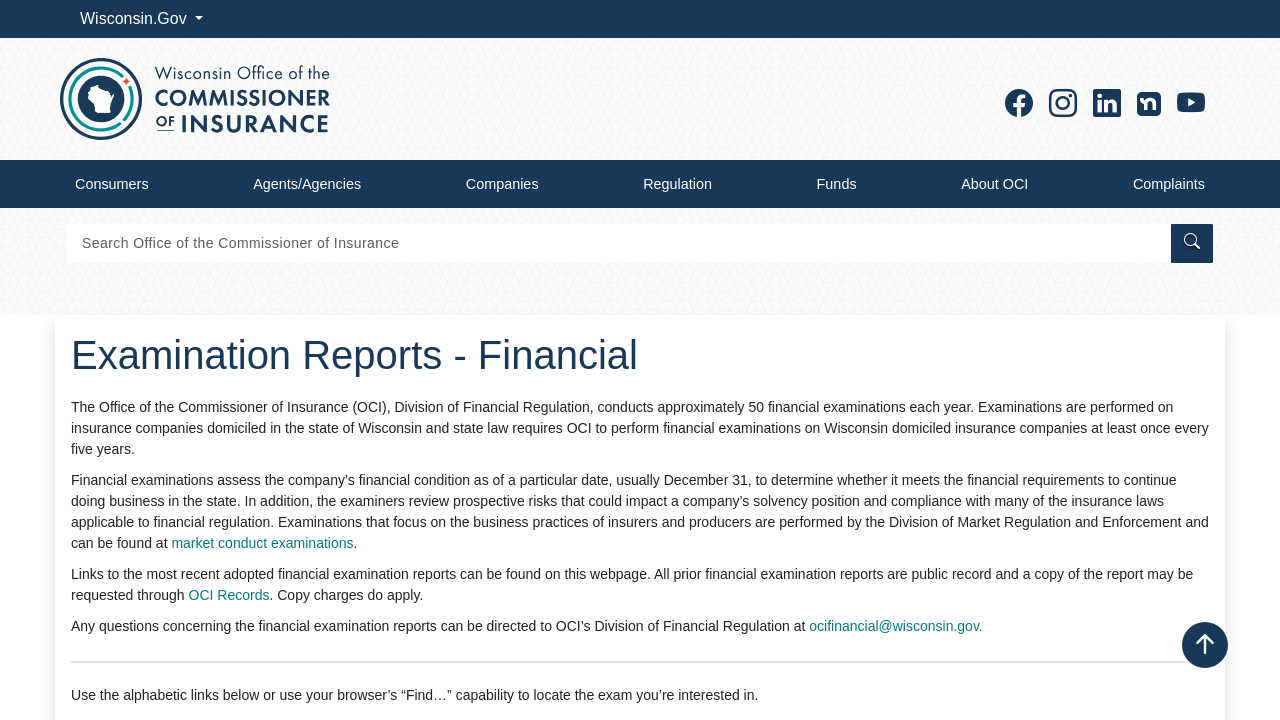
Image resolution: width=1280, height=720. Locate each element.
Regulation (677, 184)
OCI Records (229, 595)
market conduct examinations (262, 543)
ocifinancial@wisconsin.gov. (895, 626)
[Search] (617, 243)
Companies (502, 184)
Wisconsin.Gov (135, 18)
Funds (837, 184)
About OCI (994, 184)
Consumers (112, 184)
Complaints (1169, 184)
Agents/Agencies (307, 184)
